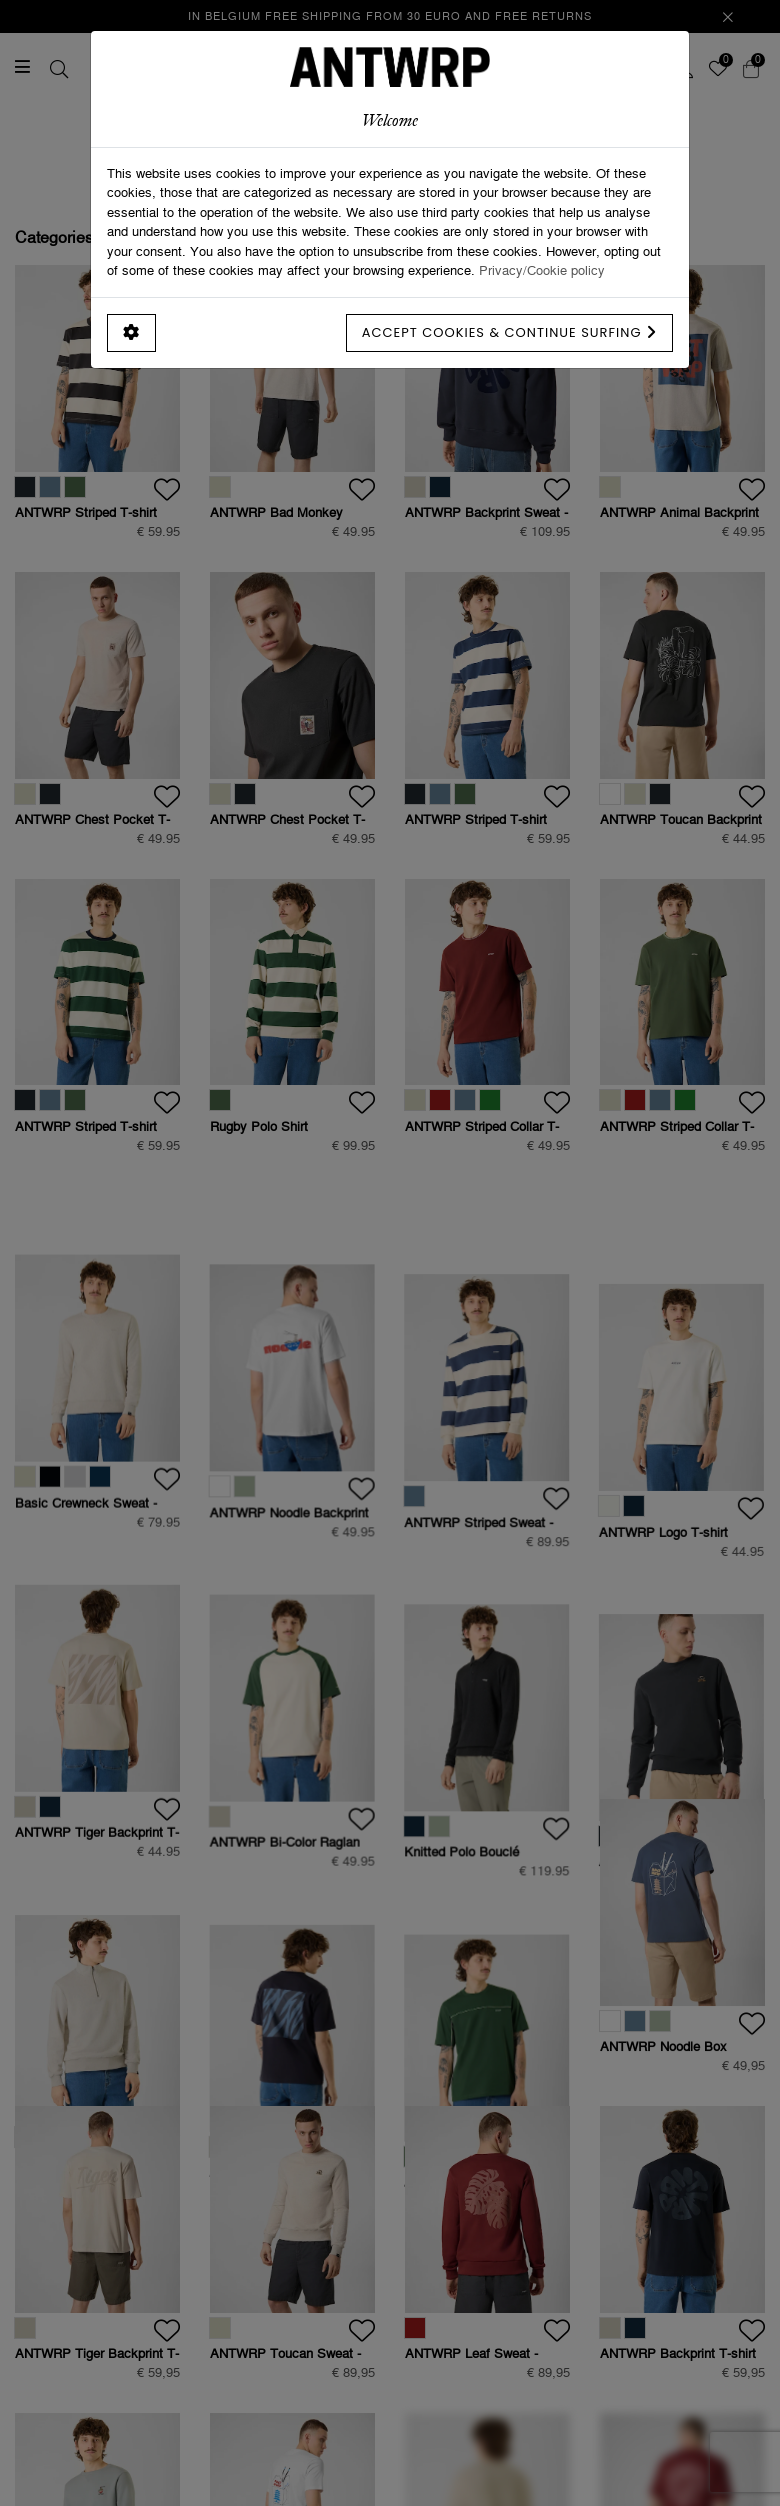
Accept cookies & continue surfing (509, 332)
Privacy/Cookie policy (542, 270)
